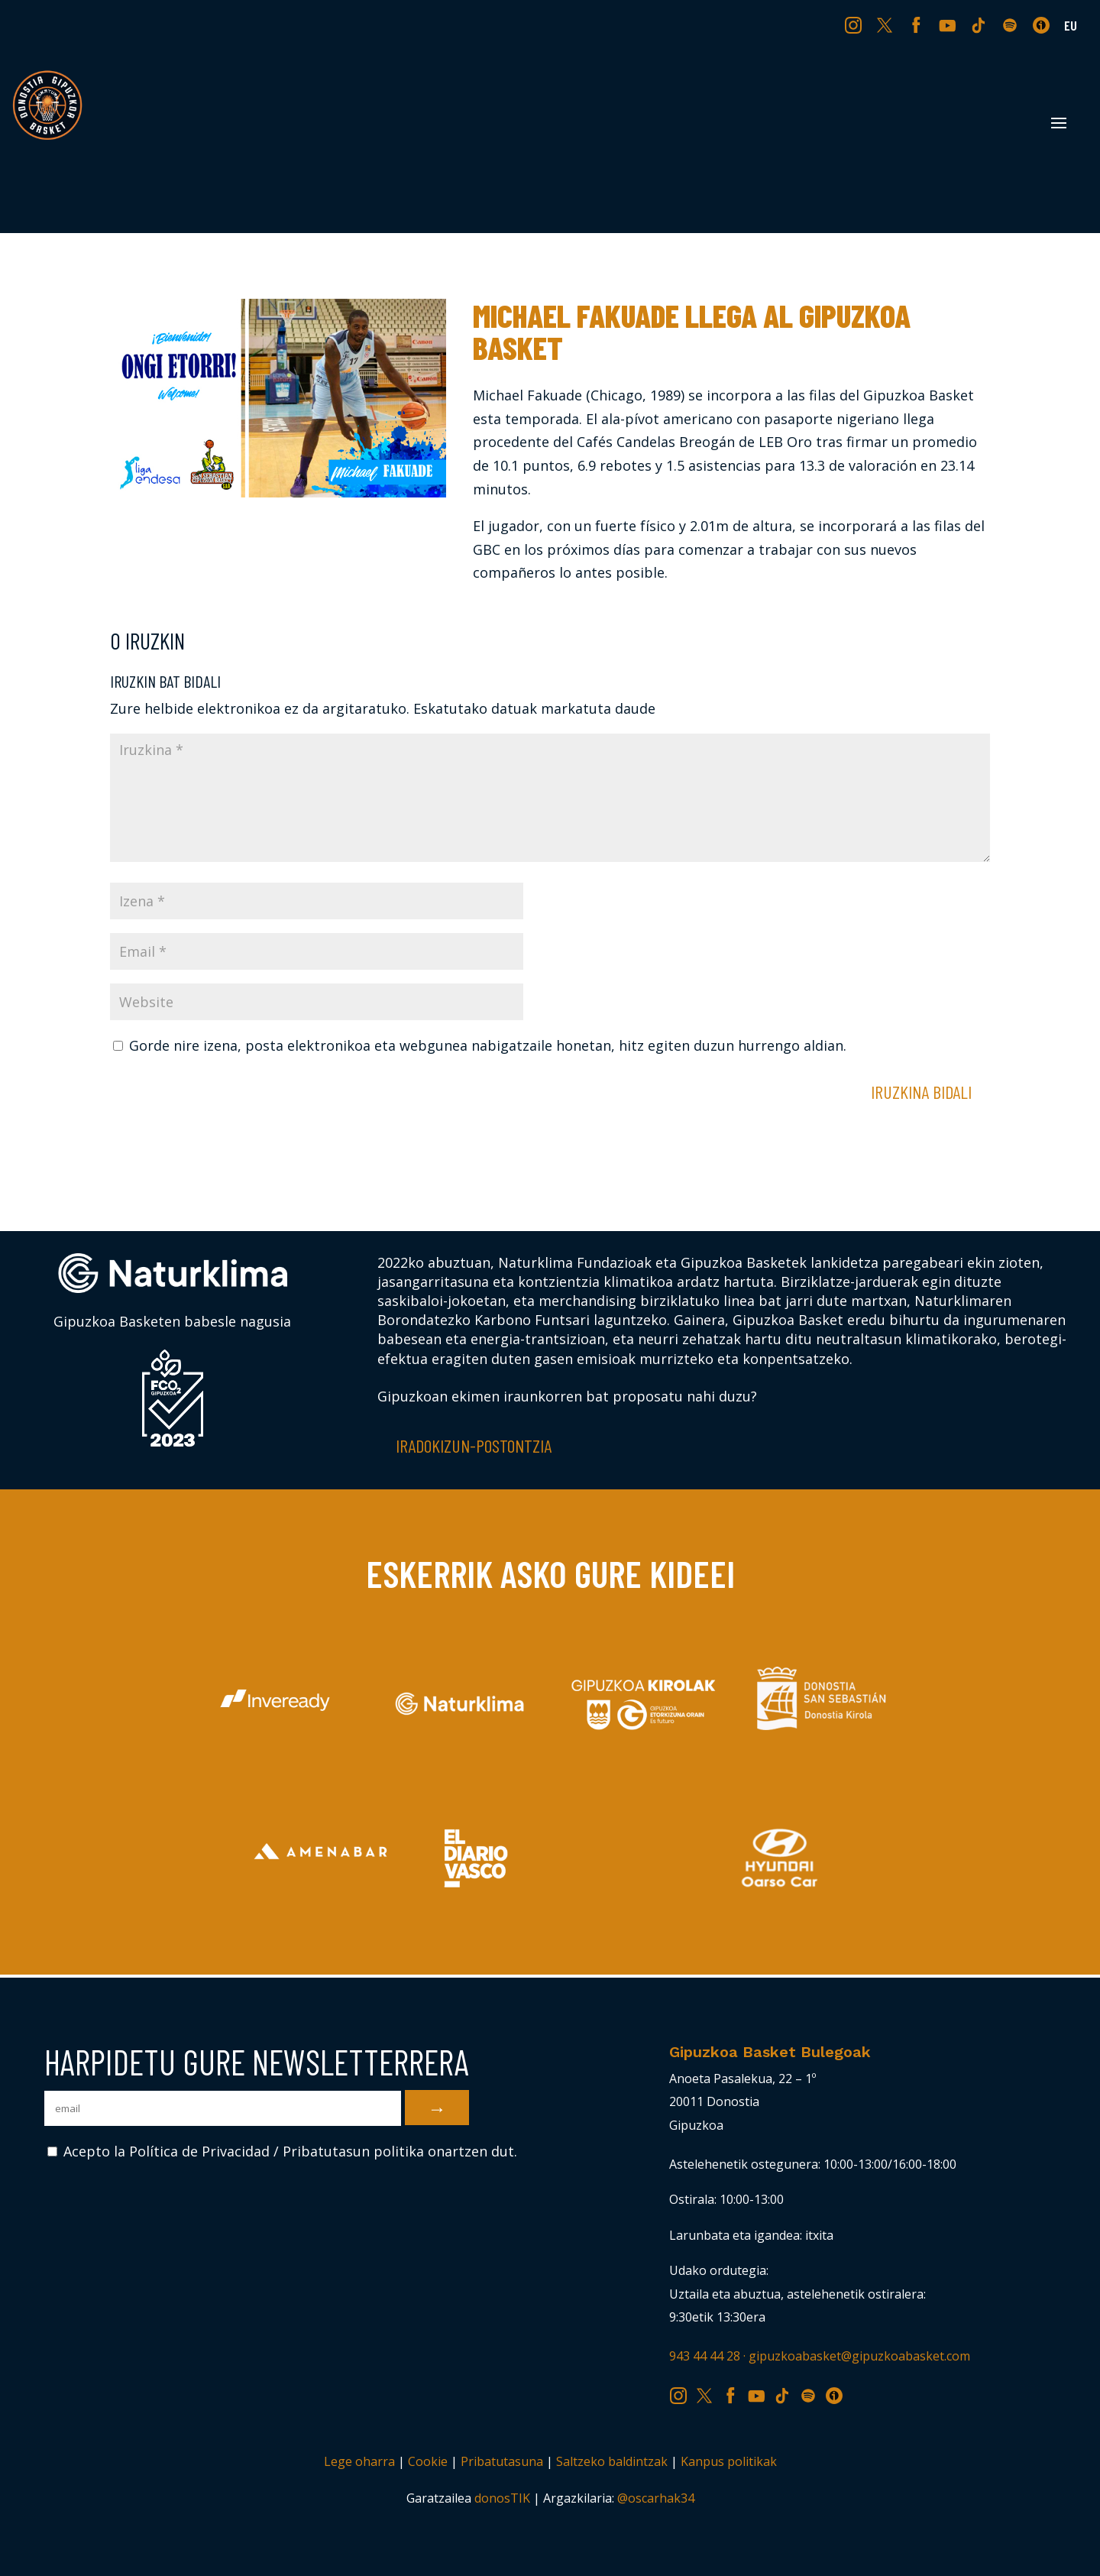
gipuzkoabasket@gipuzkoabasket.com (859, 2356)
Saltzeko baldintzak (612, 2461)
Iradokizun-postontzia (474, 1445)
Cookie (428, 2461)
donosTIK (502, 2498)
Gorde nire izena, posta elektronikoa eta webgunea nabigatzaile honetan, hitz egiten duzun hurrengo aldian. (487, 1045)
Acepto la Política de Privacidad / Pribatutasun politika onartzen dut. (282, 2151)
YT (949, 24)
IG (857, 24)
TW (885, 24)
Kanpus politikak (729, 2461)
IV (1045, 24)
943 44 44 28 (704, 2356)
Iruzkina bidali (921, 1092)
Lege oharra (359, 2461)
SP (1011, 24)
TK (980, 24)
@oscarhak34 (655, 2498)
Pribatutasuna (502, 2461)
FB (918, 24)
